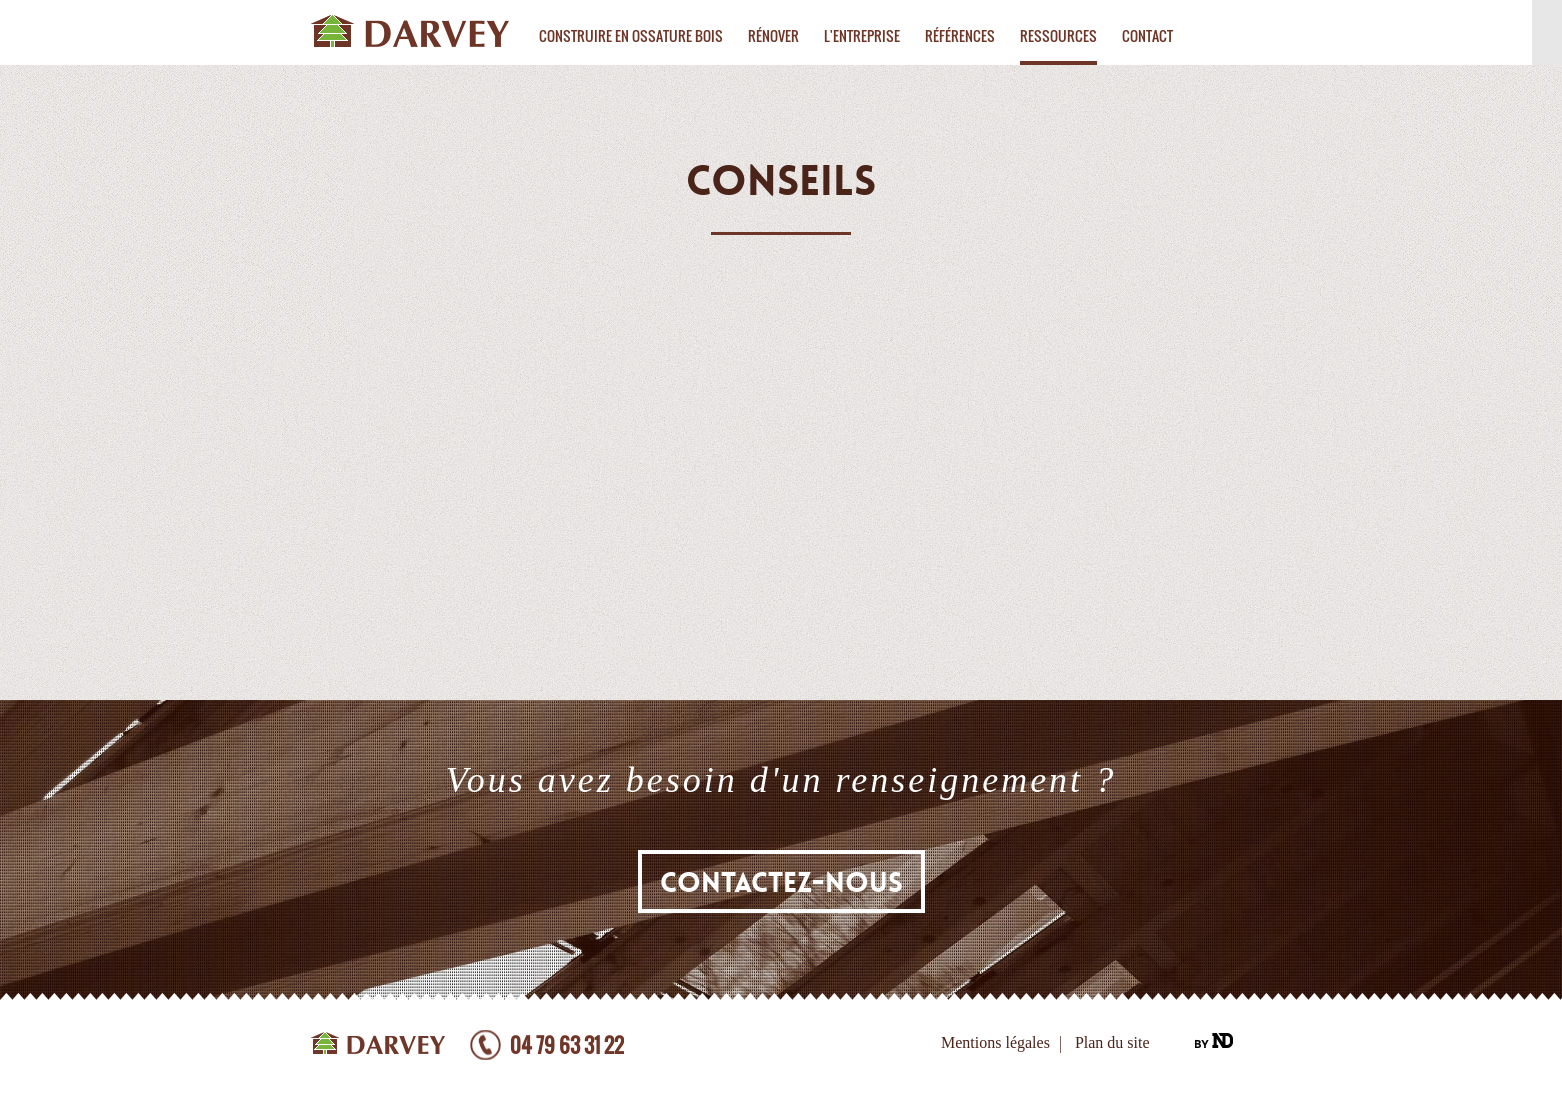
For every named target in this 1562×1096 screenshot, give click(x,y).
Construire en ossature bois (631, 35)
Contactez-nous (781, 883)
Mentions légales (995, 1042)
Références (960, 35)
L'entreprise (862, 35)
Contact (1147, 35)
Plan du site (1112, 1042)
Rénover (773, 35)
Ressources (1058, 35)
